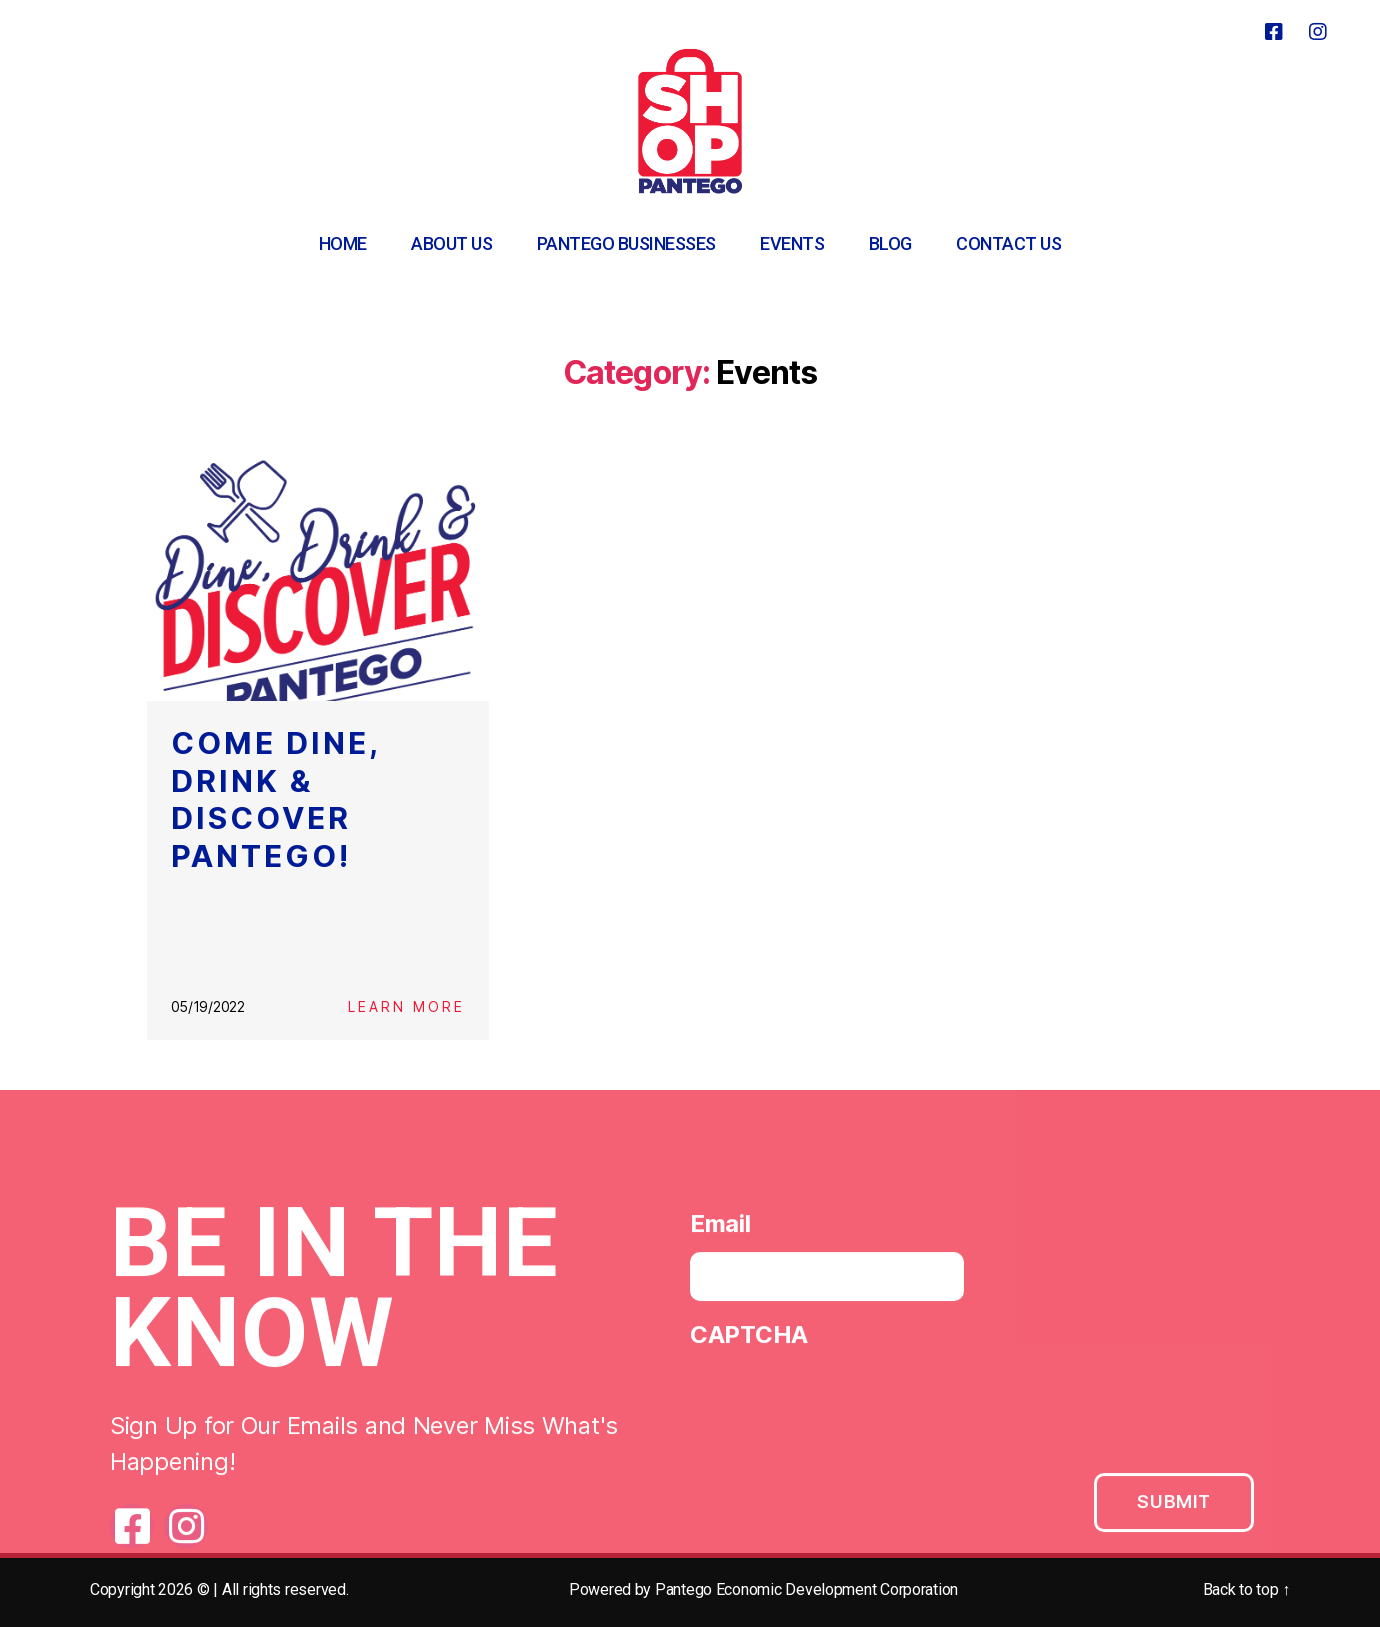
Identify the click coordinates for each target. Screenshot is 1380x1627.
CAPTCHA (749, 1340)
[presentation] (842, 1409)
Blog (890, 243)
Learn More (406, 1006)
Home (343, 243)
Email (720, 1229)
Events (792, 243)
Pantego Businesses (626, 243)
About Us (451, 243)
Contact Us (1008, 243)
